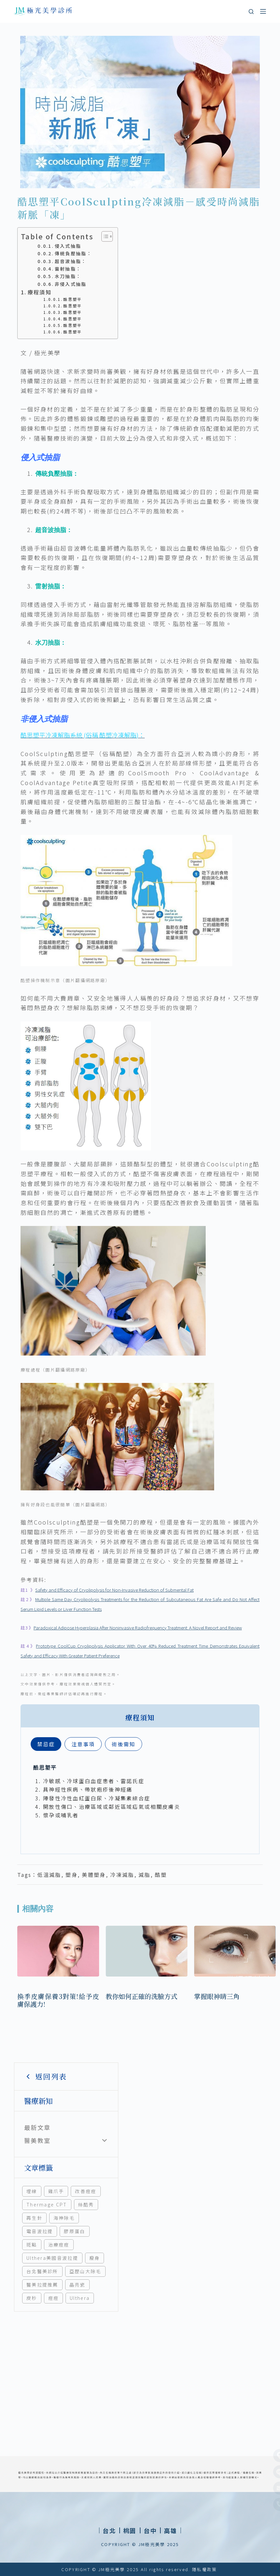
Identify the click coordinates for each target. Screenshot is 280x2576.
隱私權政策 (204, 2569)
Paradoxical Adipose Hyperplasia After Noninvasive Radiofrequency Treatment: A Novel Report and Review (138, 1628)
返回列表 (45, 2076)
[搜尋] (251, 11)
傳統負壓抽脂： (73, 253)
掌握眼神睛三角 (217, 1996)
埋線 (31, 2191)
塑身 (72, 1875)
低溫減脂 (49, 1875)
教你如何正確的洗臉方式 (141, 1996)
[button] (130, 2530)
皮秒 (31, 2298)
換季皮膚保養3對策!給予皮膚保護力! (58, 2000)
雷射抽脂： (68, 268)
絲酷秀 (86, 2204)
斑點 (31, 2244)
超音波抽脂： (71, 261)
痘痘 (53, 2298)
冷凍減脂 (122, 1875)
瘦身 (94, 2258)
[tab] (46, 1744)
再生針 (34, 2218)
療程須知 (40, 292)
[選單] (263, 11)
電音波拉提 (39, 2231)
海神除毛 (64, 2218)
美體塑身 (94, 1875)
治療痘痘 (58, 2244)
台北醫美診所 (42, 2271)
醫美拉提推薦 (42, 2284)
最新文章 (37, 2127)
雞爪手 (56, 2191)
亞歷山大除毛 (85, 2271)
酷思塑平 (72, 299)
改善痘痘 (85, 2191)
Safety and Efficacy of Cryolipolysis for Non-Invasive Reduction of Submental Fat (114, 1590)
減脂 (145, 1875)
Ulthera (80, 2298)
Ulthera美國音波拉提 (52, 2258)
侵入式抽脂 (68, 246)
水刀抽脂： (68, 276)
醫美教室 (37, 2140)
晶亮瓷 (77, 2284)
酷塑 (161, 1875)
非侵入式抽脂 (71, 284)
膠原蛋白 (74, 2231)
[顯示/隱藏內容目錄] (103, 236)
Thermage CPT (46, 2204)
